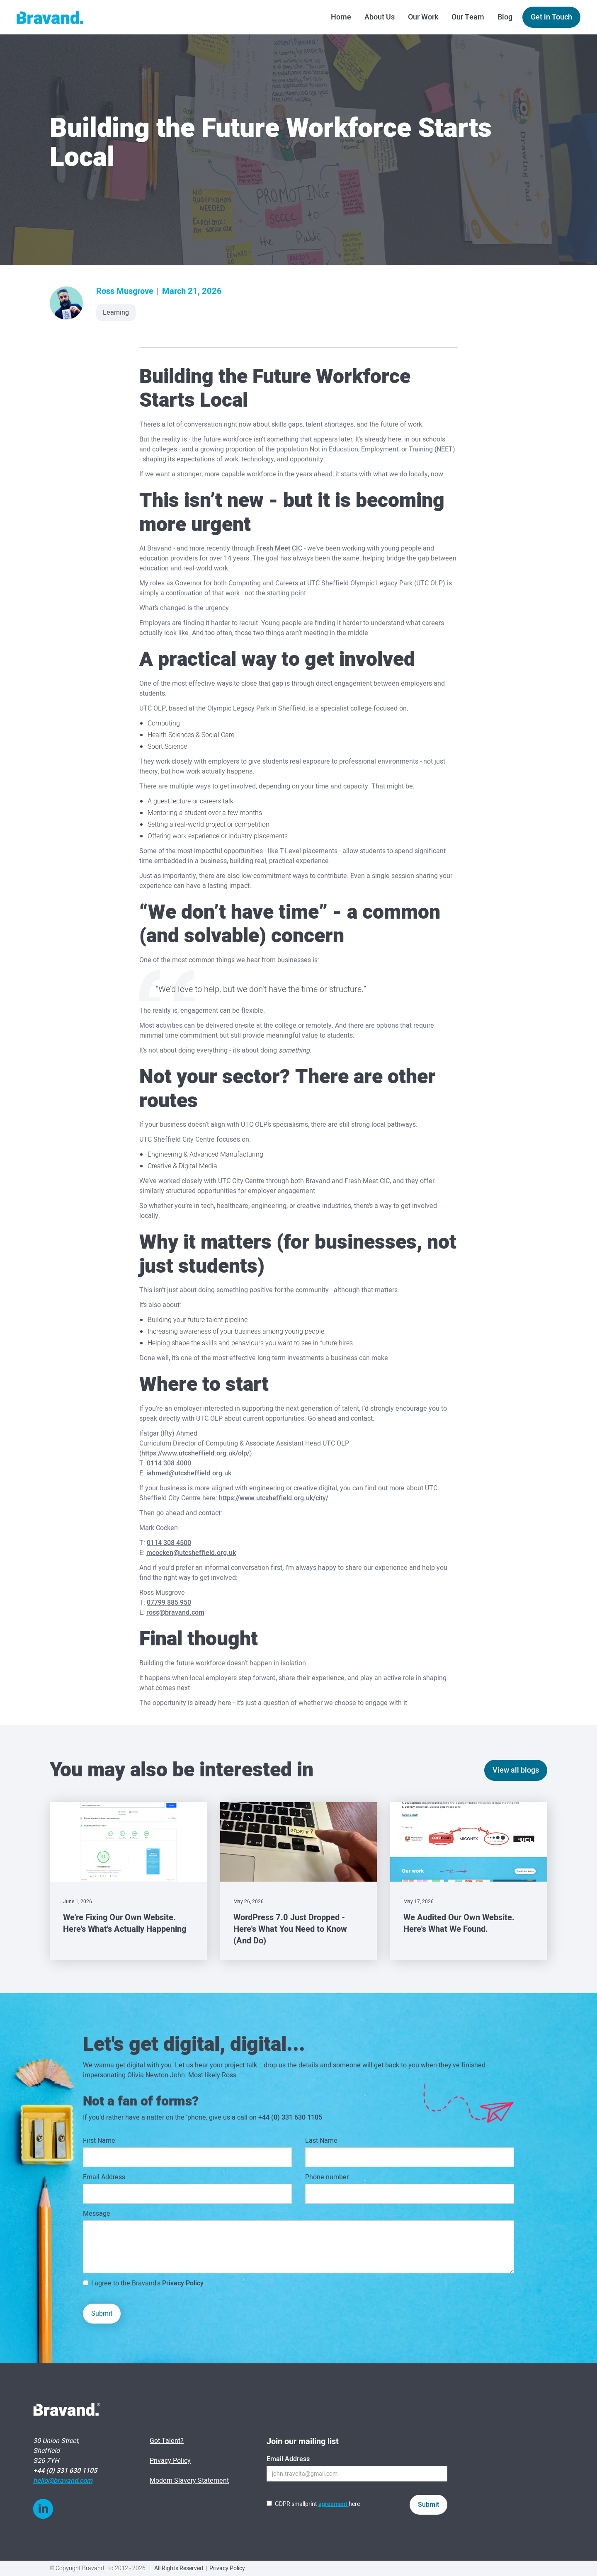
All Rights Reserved (178, 2568)
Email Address (104, 2177)
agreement (333, 2504)
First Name (99, 2141)
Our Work (423, 17)
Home (341, 17)
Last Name (321, 2141)
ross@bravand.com (175, 1613)
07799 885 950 (169, 1603)
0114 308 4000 (169, 1463)
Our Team (467, 17)
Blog (505, 17)
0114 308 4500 (169, 1543)
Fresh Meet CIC (279, 548)
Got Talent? (167, 2441)
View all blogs (516, 1770)
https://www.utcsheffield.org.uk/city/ (273, 1498)
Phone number (327, 2177)
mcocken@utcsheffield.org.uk (191, 1553)
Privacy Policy (183, 2283)
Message (96, 2214)
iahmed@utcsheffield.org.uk (188, 1473)
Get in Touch (551, 17)
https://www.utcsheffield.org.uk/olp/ (195, 1453)
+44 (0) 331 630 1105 (290, 2117)
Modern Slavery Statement (189, 2481)
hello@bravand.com (62, 2481)
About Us (379, 17)
